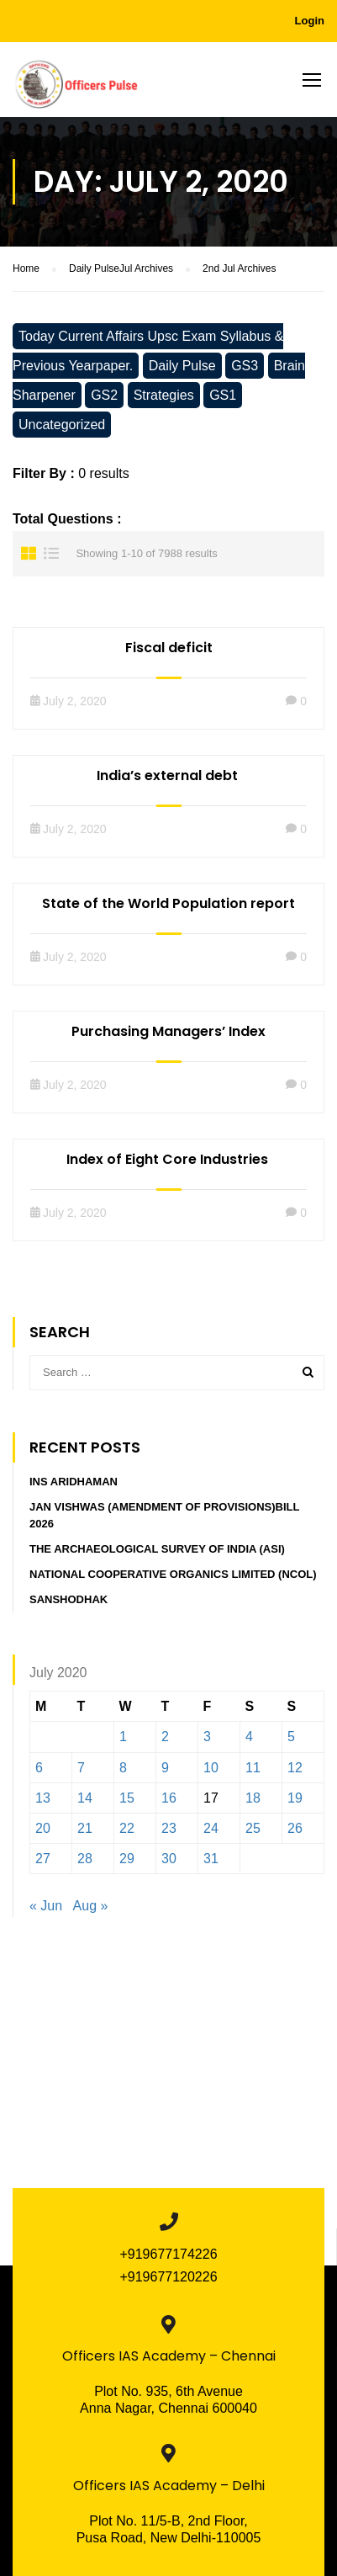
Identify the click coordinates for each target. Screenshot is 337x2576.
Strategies (164, 395)
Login (309, 20)
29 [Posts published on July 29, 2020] (126, 1858)
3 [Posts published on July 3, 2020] (207, 1736)
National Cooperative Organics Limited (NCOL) (173, 1574)
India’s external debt (169, 775)
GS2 (104, 395)
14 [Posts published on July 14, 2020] (84, 1798)
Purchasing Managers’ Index (168, 1031)
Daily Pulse (182, 366)
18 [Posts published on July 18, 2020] (253, 1798)
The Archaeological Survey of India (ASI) (157, 1549)
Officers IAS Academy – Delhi (169, 2485)
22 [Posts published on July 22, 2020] (126, 1828)
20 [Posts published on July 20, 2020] (42, 1828)
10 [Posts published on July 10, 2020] (211, 1768)
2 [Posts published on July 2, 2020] (165, 1736)
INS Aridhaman (73, 1481)
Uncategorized (61, 424)
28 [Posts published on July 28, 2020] (84, 1858)
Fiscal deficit (169, 647)
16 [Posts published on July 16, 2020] (168, 1798)
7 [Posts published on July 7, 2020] (81, 1768)
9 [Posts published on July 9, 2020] (165, 1768)
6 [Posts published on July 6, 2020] (39, 1768)
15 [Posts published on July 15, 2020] (126, 1798)
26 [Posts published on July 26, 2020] (295, 1828)
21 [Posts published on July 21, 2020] (84, 1828)
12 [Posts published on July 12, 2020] (295, 1768)
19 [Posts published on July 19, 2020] (295, 1798)
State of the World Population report (168, 903)
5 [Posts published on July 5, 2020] (291, 1736)
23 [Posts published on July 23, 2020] (168, 1828)
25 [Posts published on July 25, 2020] (253, 1828)
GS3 (244, 366)
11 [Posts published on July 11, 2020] (253, 1768)
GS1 (222, 395)
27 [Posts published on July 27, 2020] (42, 1858)
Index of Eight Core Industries (168, 1159)
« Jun (45, 1906)
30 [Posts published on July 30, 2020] (168, 1858)
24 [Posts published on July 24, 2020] (211, 1828)
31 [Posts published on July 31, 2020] (211, 1858)
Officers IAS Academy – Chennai (169, 2356)
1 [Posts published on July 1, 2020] (123, 1736)
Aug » (90, 1906)
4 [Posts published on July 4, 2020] (249, 1736)
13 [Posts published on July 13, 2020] (42, 1798)
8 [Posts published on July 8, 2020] (123, 1768)
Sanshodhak (68, 1599)
